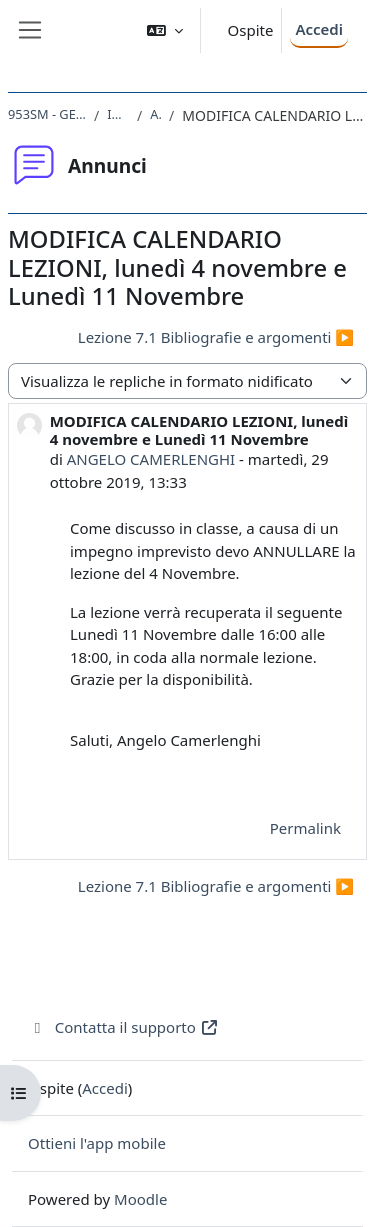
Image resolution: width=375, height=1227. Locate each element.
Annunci (155, 114)
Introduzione (118, 114)
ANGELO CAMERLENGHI (151, 459)
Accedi (319, 29)
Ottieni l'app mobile (97, 1143)
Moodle (140, 1199)
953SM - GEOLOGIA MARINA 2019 (47, 114)
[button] (165, 30)
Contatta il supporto (123, 1027)
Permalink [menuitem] (305, 828)
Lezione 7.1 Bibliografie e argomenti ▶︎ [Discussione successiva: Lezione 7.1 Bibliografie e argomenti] (216, 337)
